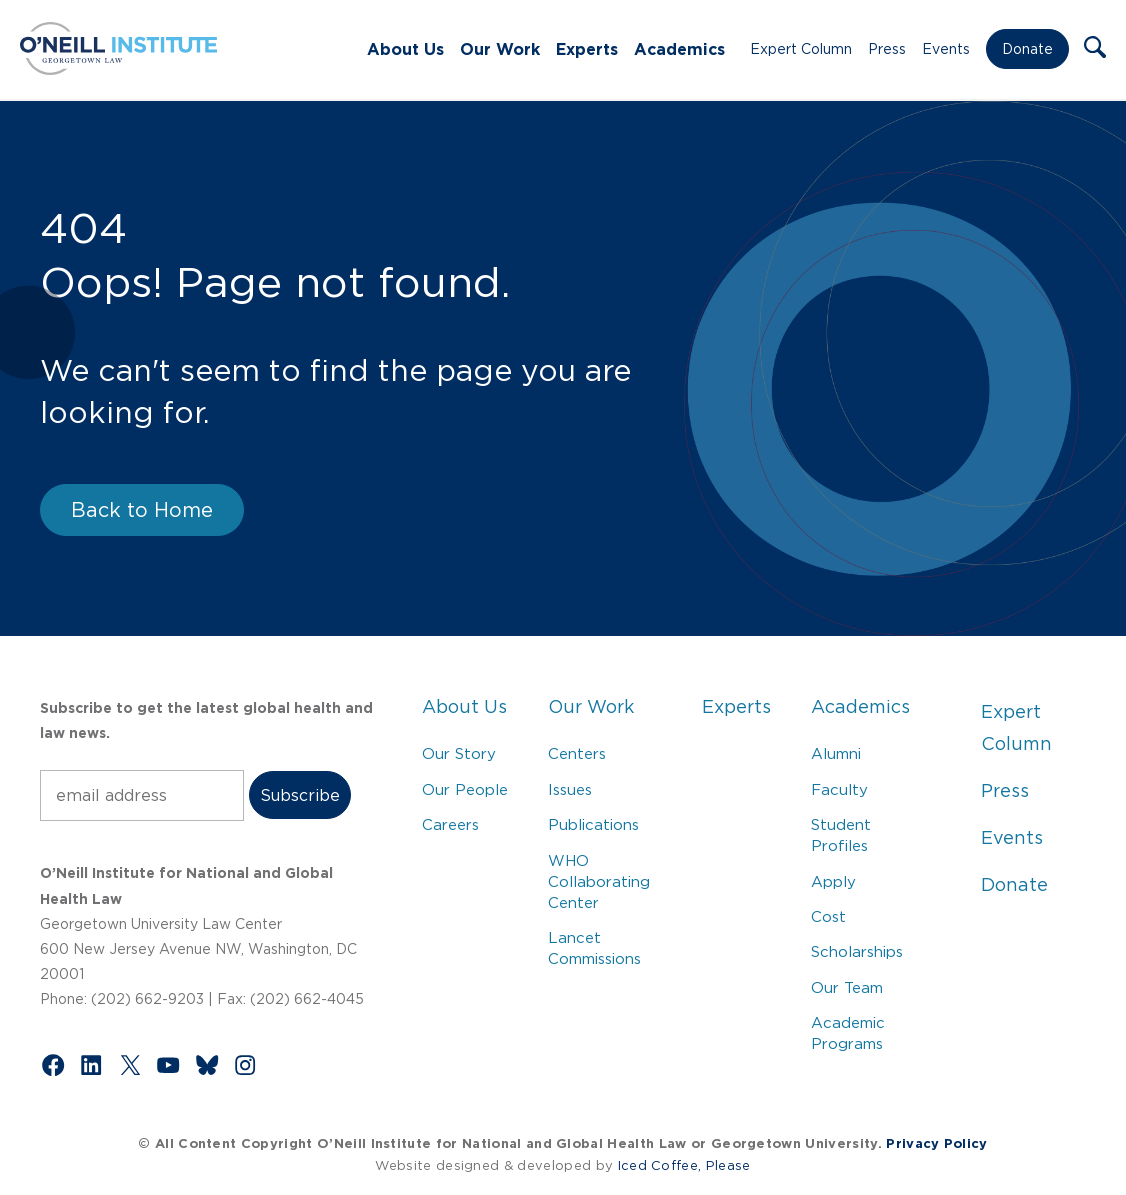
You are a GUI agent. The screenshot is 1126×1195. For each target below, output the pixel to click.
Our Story (459, 753)
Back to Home (142, 510)
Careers (450, 824)
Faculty (839, 789)
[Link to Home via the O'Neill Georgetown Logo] (118, 69)
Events (946, 49)
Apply (833, 881)
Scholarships (857, 951)
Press (887, 49)
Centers (577, 753)
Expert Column (801, 49)
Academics (679, 49)
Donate (1027, 49)
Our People (465, 789)
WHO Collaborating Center (599, 881)
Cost (828, 916)
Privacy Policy (936, 1143)
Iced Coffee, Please (684, 1165)
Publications (593, 824)
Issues (570, 789)
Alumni (836, 753)
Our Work (500, 49)
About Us (405, 49)
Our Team (847, 987)
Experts (587, 49)
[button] (1095, 49)
